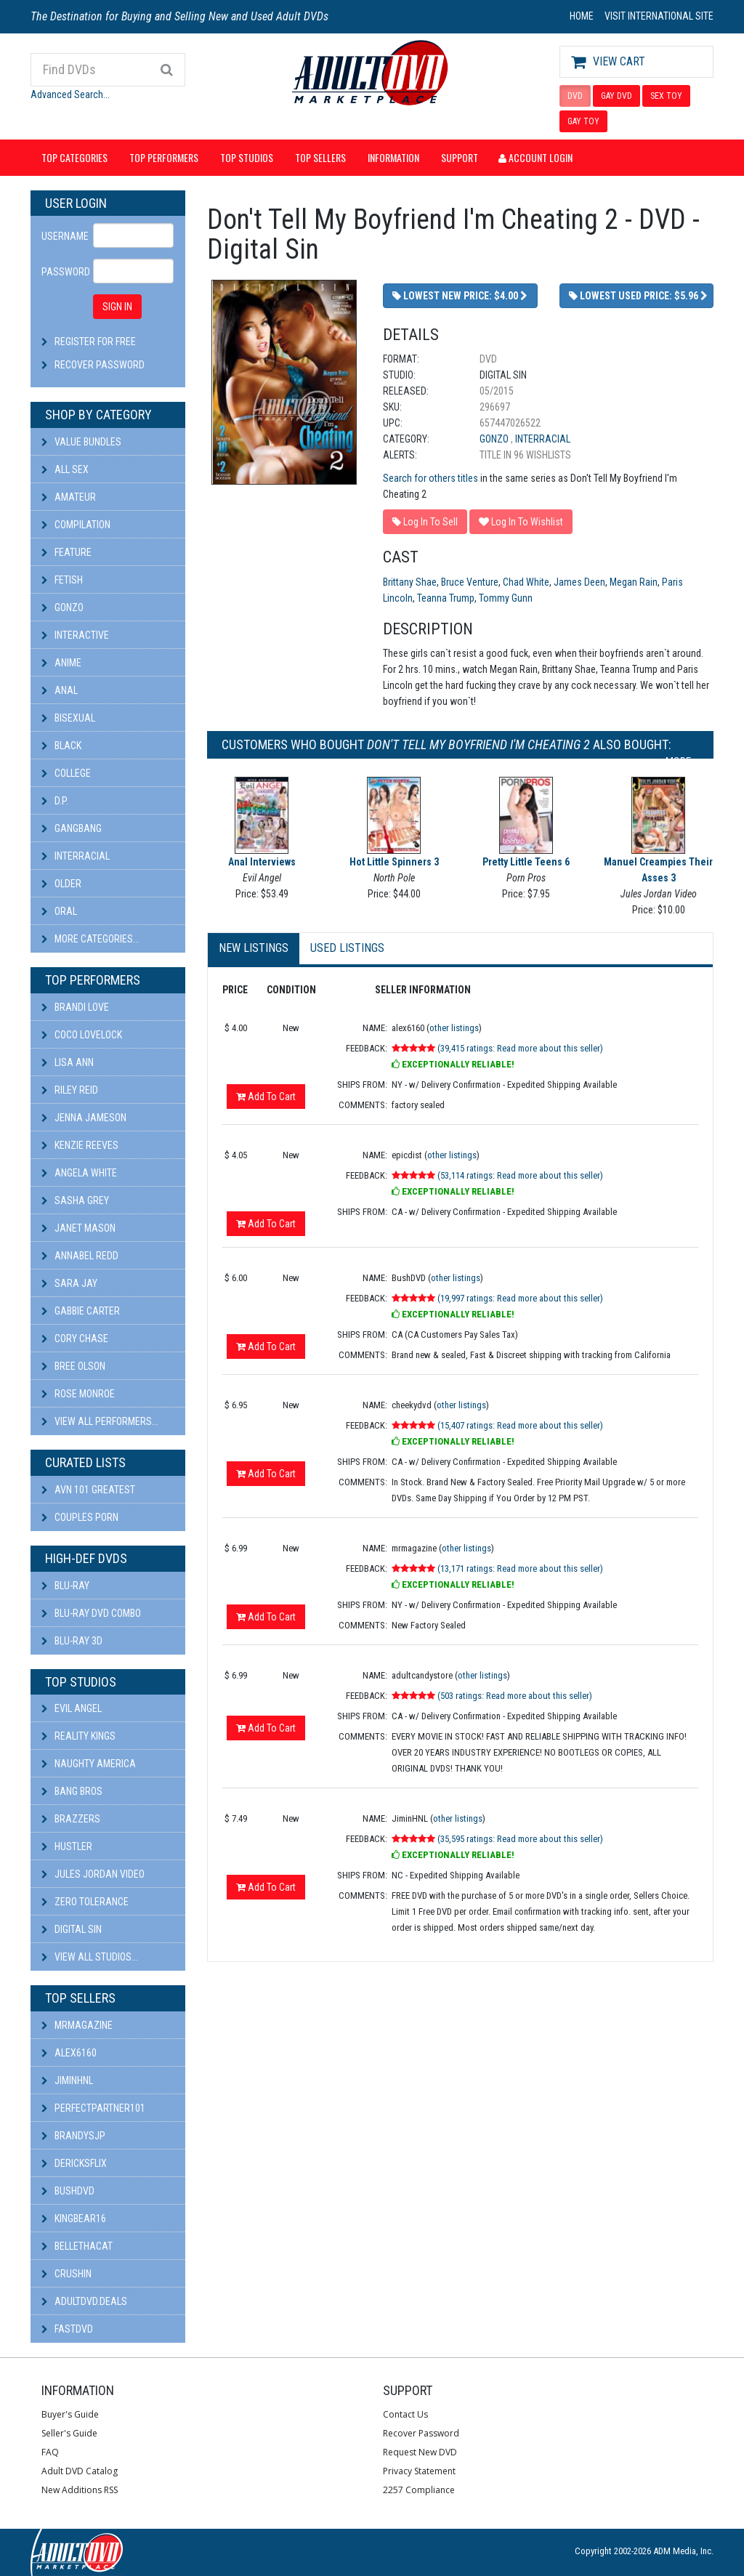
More (682, 761)
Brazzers (70, 1819)
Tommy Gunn (506, 598)
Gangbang (71, 828)
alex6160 (69, 2053)
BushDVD (67, 2191)
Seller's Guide (69, 2433)
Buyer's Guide (70, 2414)
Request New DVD (420, 2452)
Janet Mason (78, 1228)
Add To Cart (266, 1096)
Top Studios (246, 157)
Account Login (535, 157)
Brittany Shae (410, 582)
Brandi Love (75, 1007)
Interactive (75, 635)
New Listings (253, 948)
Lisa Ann (67, 1062)
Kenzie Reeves (79, 1145)
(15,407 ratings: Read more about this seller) (520, 1425)
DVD (575, 96)
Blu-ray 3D (71, 1641)
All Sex (65, 469)
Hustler (66, 1846)
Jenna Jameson (83, 1117)
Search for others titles (430, 478)
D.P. (54, 801)
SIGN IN (117, 306)
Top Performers (163, 157)
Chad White (526, 582)
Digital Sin (71, 1929)
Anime (61, 663)
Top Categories (74, 157)
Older (61, 883)
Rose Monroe (78, 1394)
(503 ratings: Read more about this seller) (514, 1695)
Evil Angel (71, 1708)
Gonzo (62, 607)
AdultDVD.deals (84, 2301)
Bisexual (68, 718)
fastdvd (67, 2329)
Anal (59, 690)
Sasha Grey (75, 1200)
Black (61, 745)
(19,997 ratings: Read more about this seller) (520, 1298)
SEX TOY (666, 96)
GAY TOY (583, 121)
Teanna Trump (445, 598)
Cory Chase (74, 1338)
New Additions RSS (79, 2490)
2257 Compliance (419, 2490)
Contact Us (405, 2414)
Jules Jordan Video (93, 1874)
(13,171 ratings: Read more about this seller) (520, 1568)
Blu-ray (65, 1585)
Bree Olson (73, 1366)
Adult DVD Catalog (79, 2471)
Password (61, 272)
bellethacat (77, 2246)
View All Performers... (99, 1421)
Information (393, 157)
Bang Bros (71, 1791)
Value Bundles (81, 442)
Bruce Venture (469, 582)
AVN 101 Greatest (88, 1489)
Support (459, 157)
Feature (66, 552)
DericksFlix (74, 2163)
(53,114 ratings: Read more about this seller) (520, 1175)
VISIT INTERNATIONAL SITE (658, 16)
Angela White (79, 1173)
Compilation (75, 524)
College (66, 773)
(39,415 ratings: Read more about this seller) (520, 1048)
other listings (454, 1027)
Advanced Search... (70, 94)
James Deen (579, 582)
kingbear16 (73, 2218)
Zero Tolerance (85, 1901)
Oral (59, 911)
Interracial (75, 856)
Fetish (62, 580)
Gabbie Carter (80, 1311)
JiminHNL (67, 2080)
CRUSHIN (66, 2274)
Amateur (68, 497)
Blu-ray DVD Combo (91, 1613)
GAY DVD (616, 96)
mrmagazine (77, 2025)
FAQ (50, 2452)
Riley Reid (69, 1090)
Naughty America (88, 1763)
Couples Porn (79, 1517)
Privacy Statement (419, 2471)
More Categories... (90, 939)
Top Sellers (320, 157)
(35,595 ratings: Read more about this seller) (520, 1838)
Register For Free (95, 341)
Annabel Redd (79, 1255)
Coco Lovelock (81, 1035)
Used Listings (347, 948)
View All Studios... (89, 1957)
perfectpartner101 (93, 2108)
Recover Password (99, 365)
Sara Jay (69, 1283)
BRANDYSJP (73, 2135)
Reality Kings (78, 1736)
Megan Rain (634, 582)
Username (61, 236)
